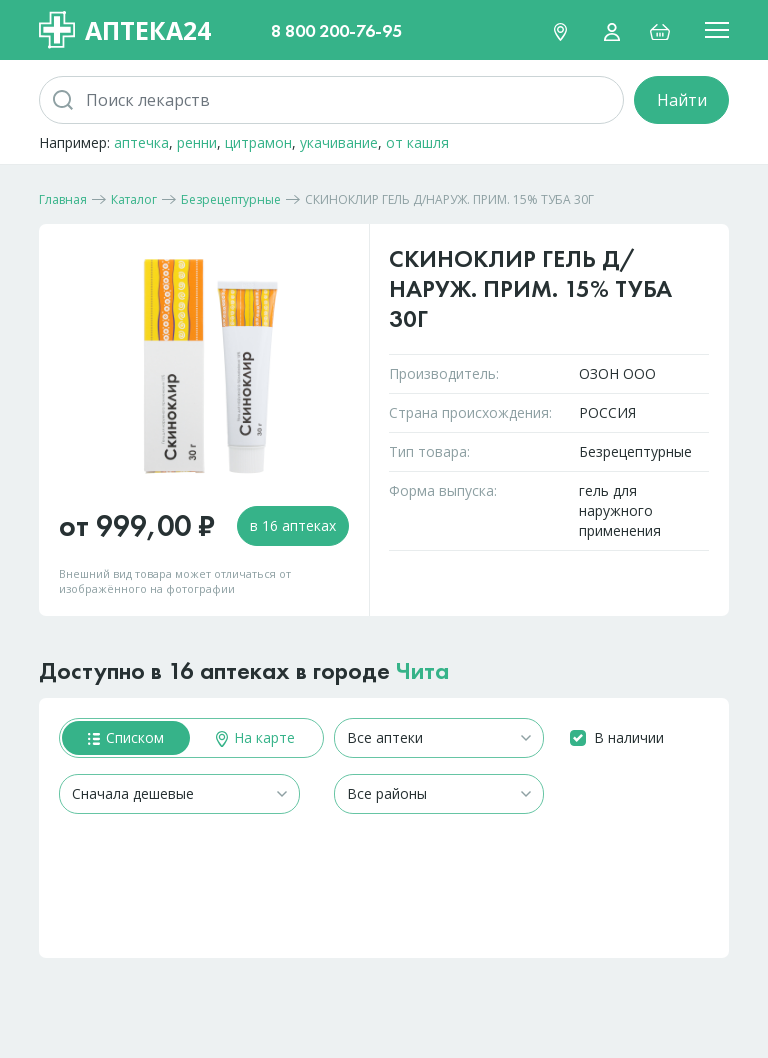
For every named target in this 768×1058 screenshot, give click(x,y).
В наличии (629, 737)
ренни (197, 142)
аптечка (141, 142)
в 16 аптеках (293, 525)
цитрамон (258, 142)
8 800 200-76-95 (336, 30)
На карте (255, 737)
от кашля (417, 142)
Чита (422, 670)
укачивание (339, 142)
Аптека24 (125, 30)
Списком (126, 737)
